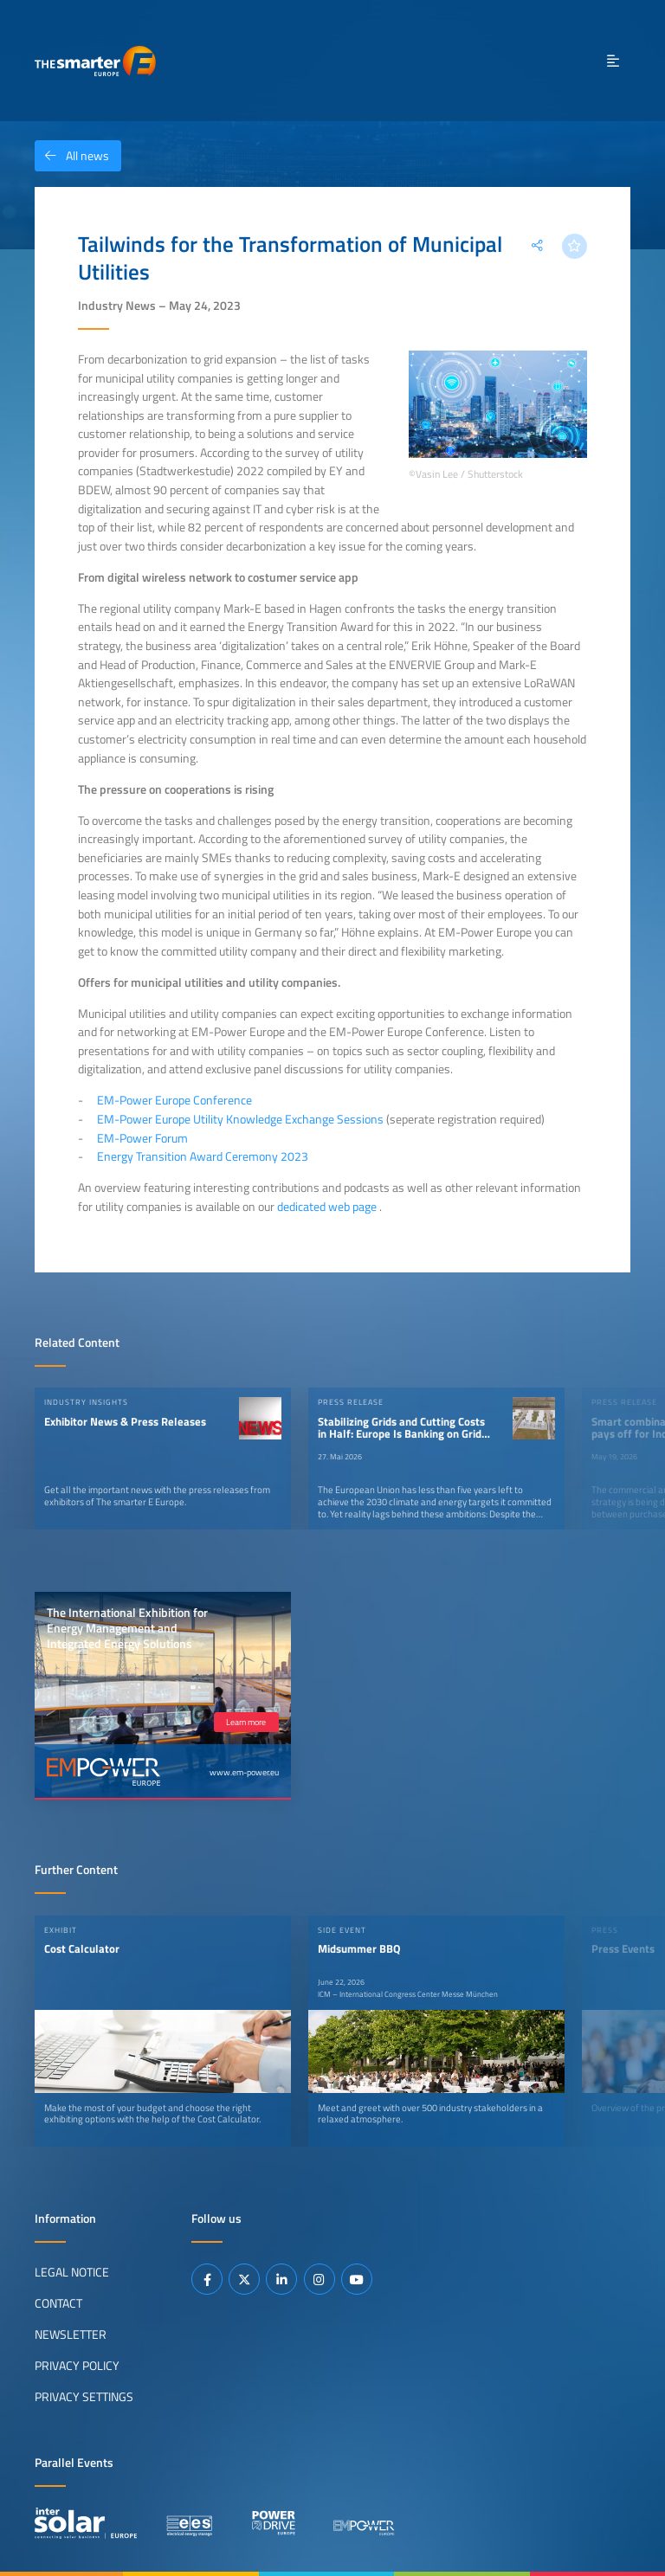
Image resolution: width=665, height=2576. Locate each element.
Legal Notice (72, 2272)
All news (72, 155)
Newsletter (71, 2334)
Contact (58, 2303)
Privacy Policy (77, 2365)
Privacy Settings (84, 2396)
